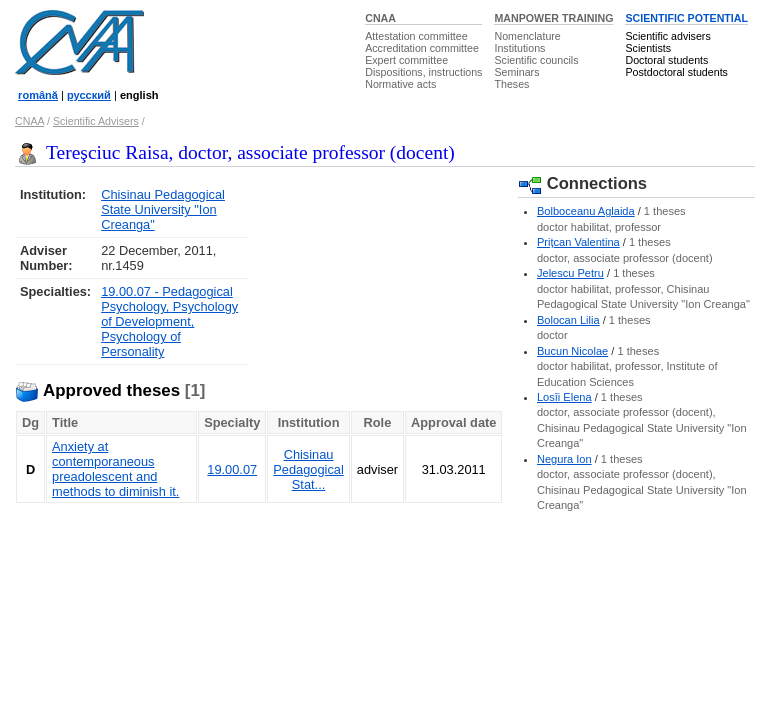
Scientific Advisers (96, 121)
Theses (511, 84)
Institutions (519, 48)
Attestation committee (416, 36)
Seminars (516, 72)
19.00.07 (232, 469)
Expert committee (406, 60)
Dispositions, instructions (423, 72)
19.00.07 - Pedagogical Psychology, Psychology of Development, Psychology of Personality (169, 321)
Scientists (648, 48)
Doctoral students (666, 60)
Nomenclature (527, 36)
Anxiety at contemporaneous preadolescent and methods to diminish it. (115, 469)
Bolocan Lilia (568, 320)
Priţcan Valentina (578, 242)
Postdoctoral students (676, 72)
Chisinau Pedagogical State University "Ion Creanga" (163, 209)
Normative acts (400, 84)
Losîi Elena (564, 397)
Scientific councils (536, 60)
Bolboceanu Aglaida (586, 211)
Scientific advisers (667, 36)
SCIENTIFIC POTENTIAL (686, 18)
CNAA (380, 18)
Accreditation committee (422, 48)
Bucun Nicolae (572, 351)
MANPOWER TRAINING (553, 18)
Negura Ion (564, 459)
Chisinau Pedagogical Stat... (308, 469)
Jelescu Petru (570, 273)
